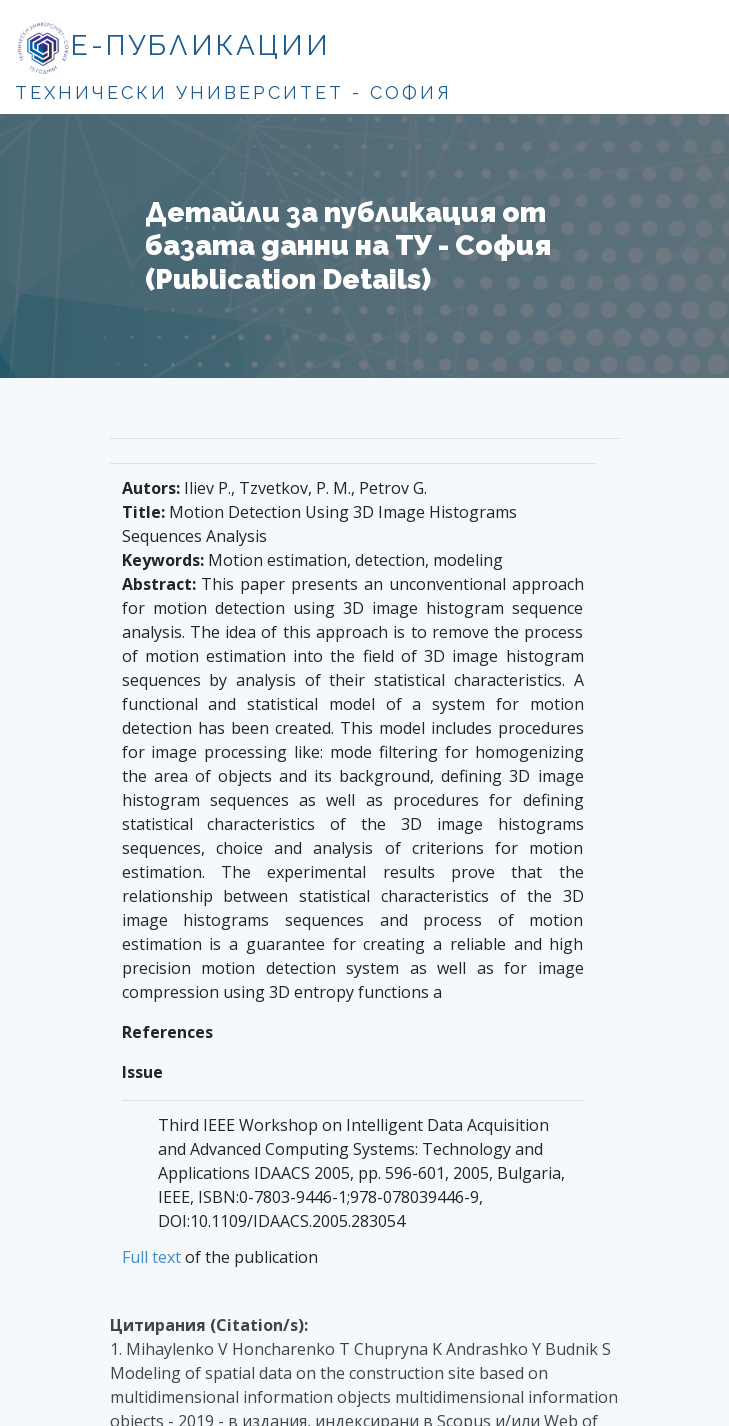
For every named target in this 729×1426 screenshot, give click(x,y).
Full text (151, 1257)
